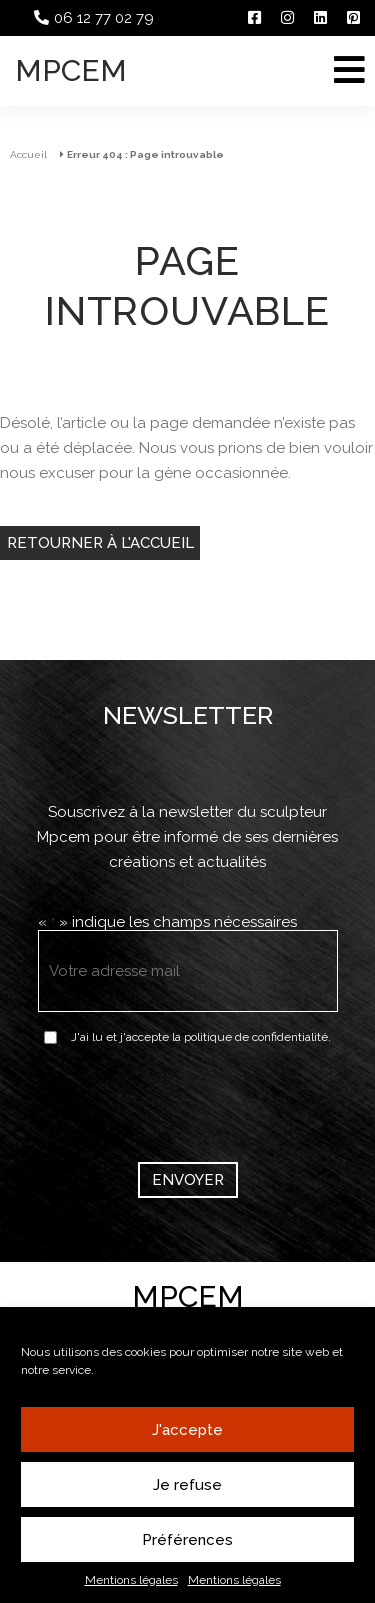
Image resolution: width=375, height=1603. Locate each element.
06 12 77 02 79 (104, 18)
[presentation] (190, 1101)
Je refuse (187, 1485)
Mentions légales (131, 1580)
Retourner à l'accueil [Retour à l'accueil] (100, 543)
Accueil (28, 154)
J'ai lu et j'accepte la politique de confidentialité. (201, 1037)
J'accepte (187, 1430)
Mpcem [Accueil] (71, 70)
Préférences (187, 1540)
